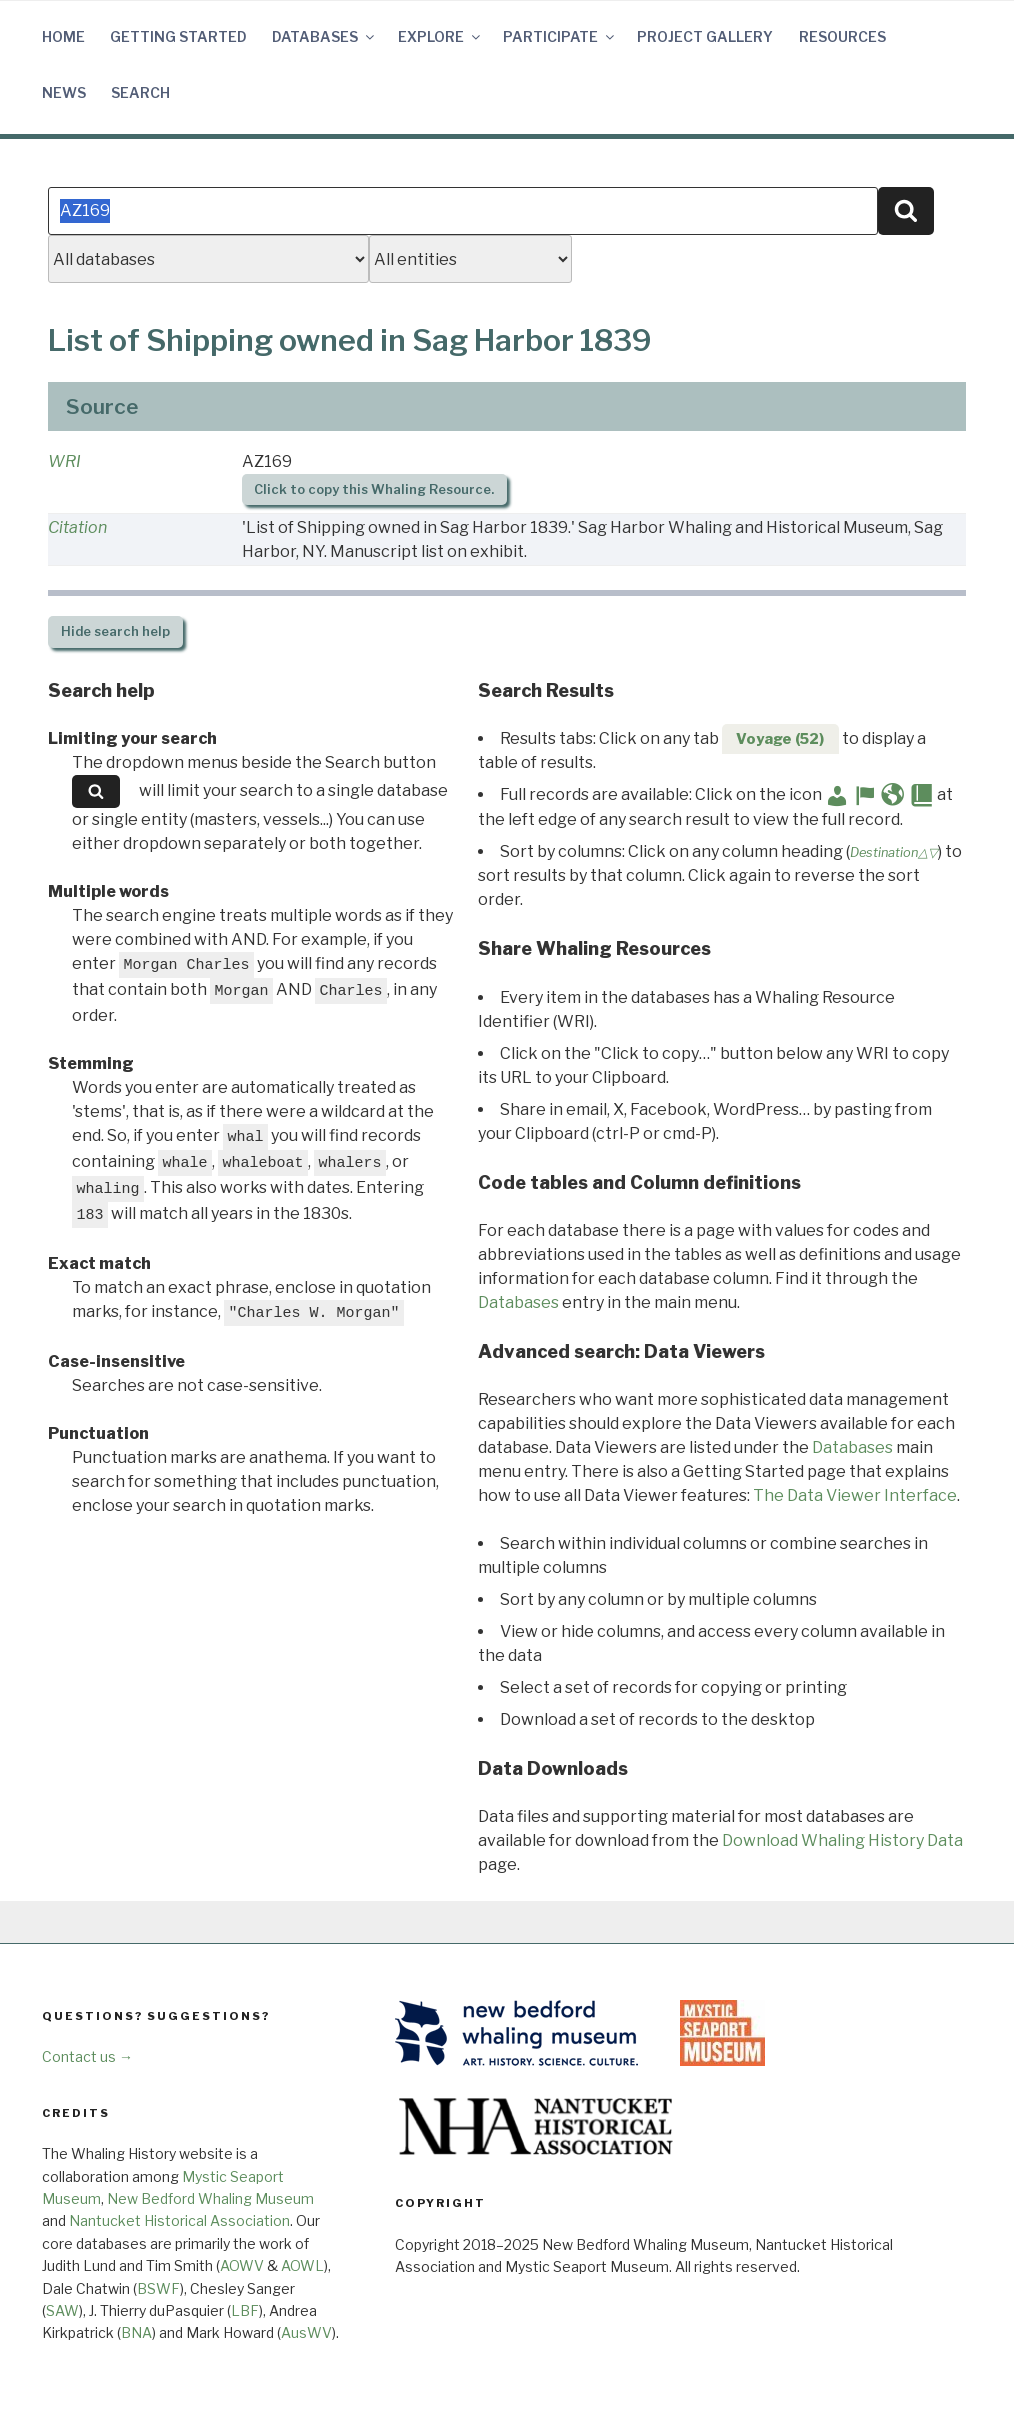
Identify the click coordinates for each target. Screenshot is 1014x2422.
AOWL (302, 2265)
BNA (136, 2332)
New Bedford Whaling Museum (210, 2198)
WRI (64, 461)
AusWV (306, 2332)
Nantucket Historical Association (179, 2220)
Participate (560, 36)
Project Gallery (705, 36)
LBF (245, 2310)
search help (115, 631)
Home (63, 36)
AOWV (242, 2265)
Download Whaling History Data (842, 1840)
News (64, 92)
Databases (324, 36)
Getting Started (178, 36)
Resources (842, 36)
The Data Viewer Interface (855, 1495)
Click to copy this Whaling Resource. (374, 489)
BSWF (158, 2288)
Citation (77, 527)
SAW (62, 2310)
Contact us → (87, 2056)
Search (140, 92)
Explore (440, 36)
